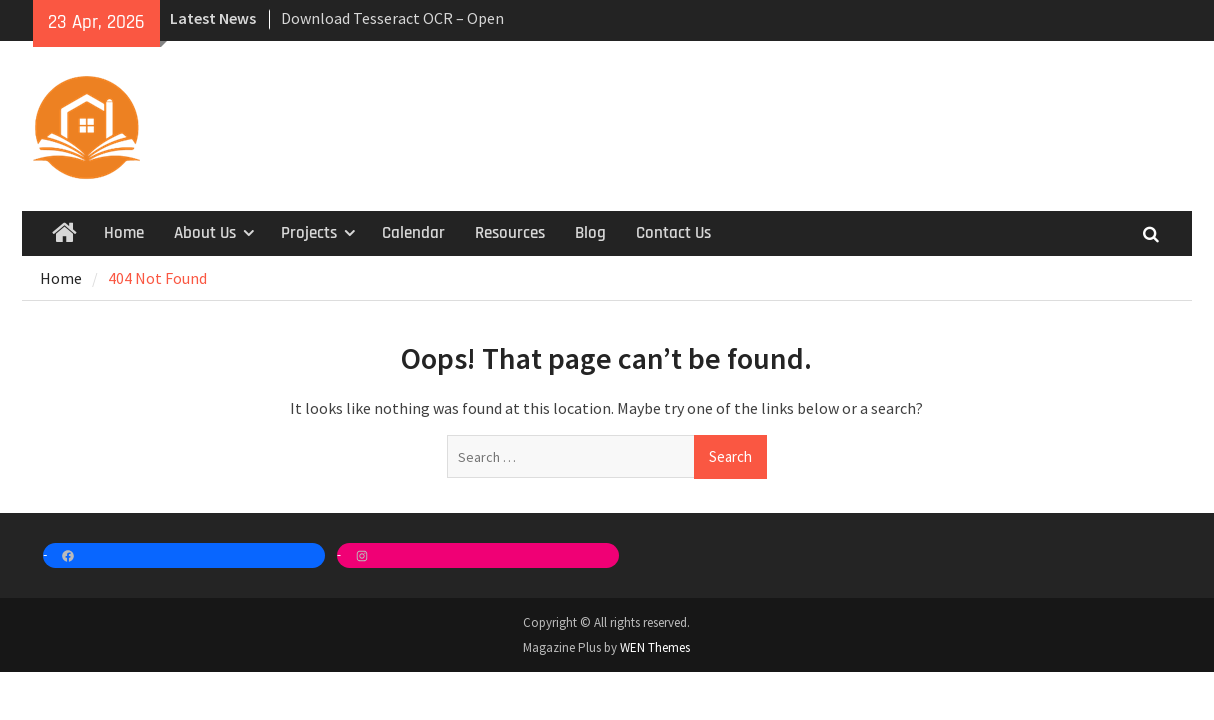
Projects (309, 233)
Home (124, 233)
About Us (205, 233)
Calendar (413, 233)
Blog (590, 233)
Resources (510, 233)
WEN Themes (655, 647)
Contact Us (673, 233)
